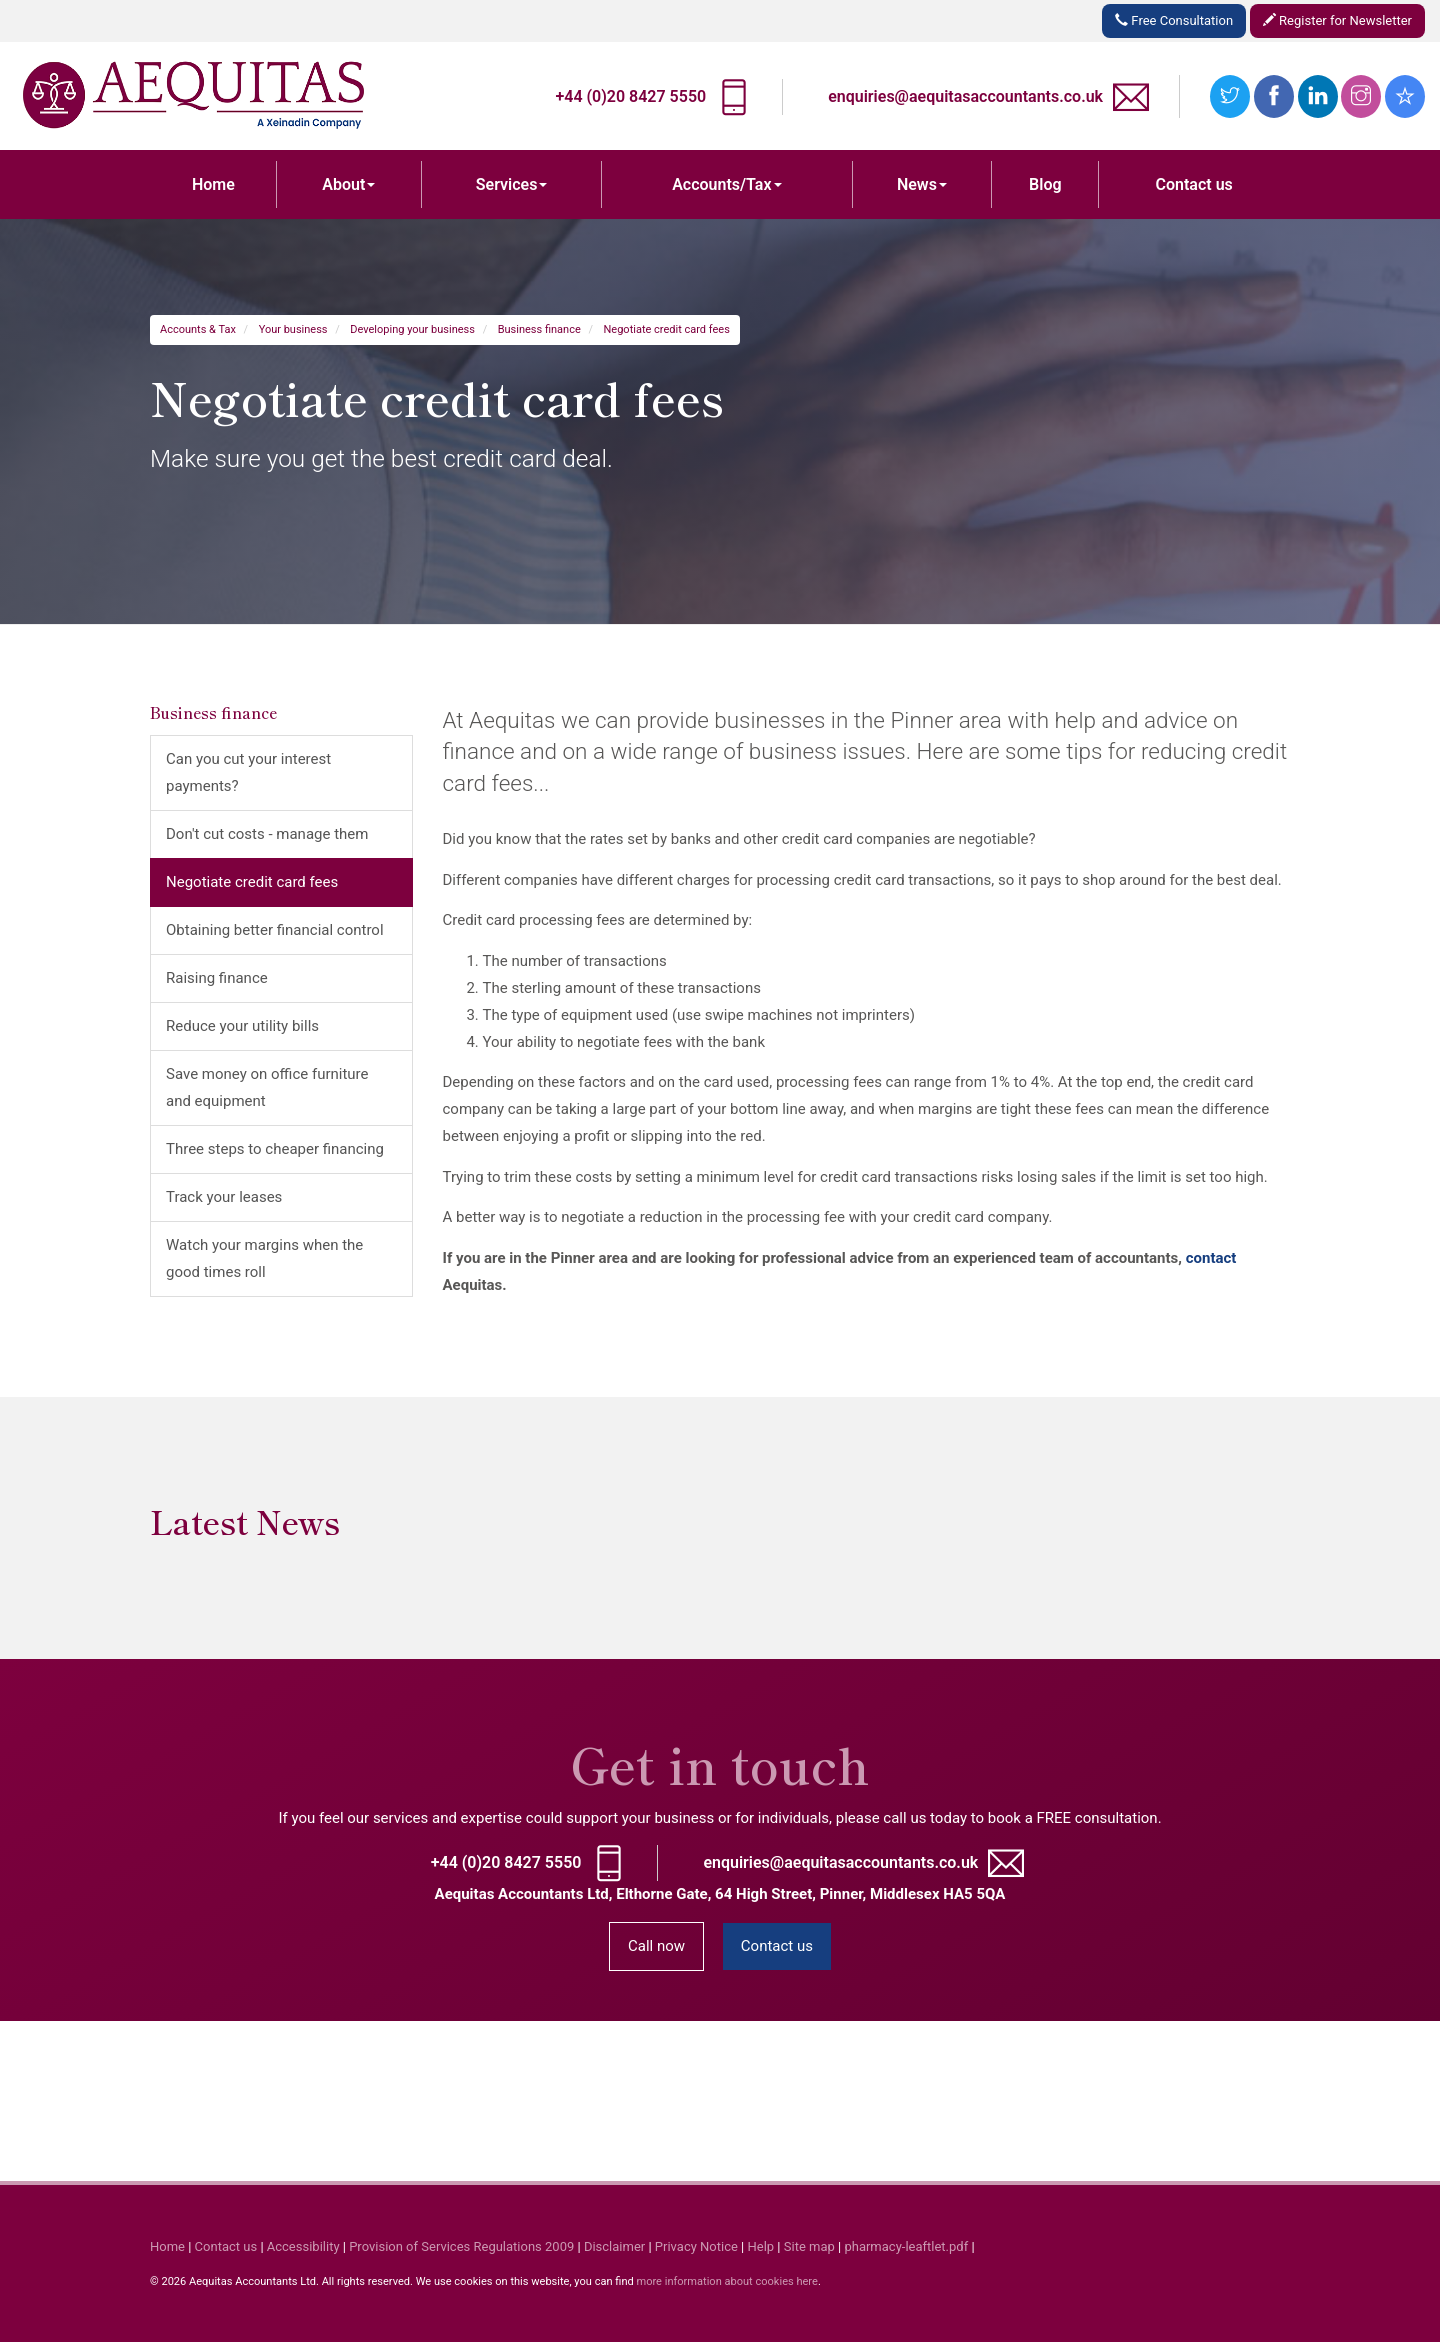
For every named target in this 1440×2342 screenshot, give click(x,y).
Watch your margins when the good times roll (264, 1258)
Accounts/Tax (726, 184)
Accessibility (303, 2246)
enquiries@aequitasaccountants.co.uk (965, 96)
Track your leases (224, 1197)
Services (512, 184)
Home (213, 184)
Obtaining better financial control (275, 930)
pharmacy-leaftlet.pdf (906, 2246)
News (922, 184)
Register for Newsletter (1337, 20)
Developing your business (412, 329)
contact (1211, 1258)
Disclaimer (614, 2246)
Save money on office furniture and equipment (267, 1087)
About (348, 184)
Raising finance (217, 978)
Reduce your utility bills (242, 1026)
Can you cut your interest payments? (248, 772)
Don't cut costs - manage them (267, 834)
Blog (1045, 184)
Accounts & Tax (198, 329)
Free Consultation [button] (1174, 20)
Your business (293, 329)
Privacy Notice (696, 2246)
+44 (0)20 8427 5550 (630, 96)
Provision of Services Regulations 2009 (461, 2246)
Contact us (1194, 184)
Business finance (539, 329)
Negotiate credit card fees (667, 329)
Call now (656, 1946)
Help (761, 2246)
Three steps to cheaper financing (275, 1149)
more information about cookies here (726, 2281)
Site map (809, 2246)
